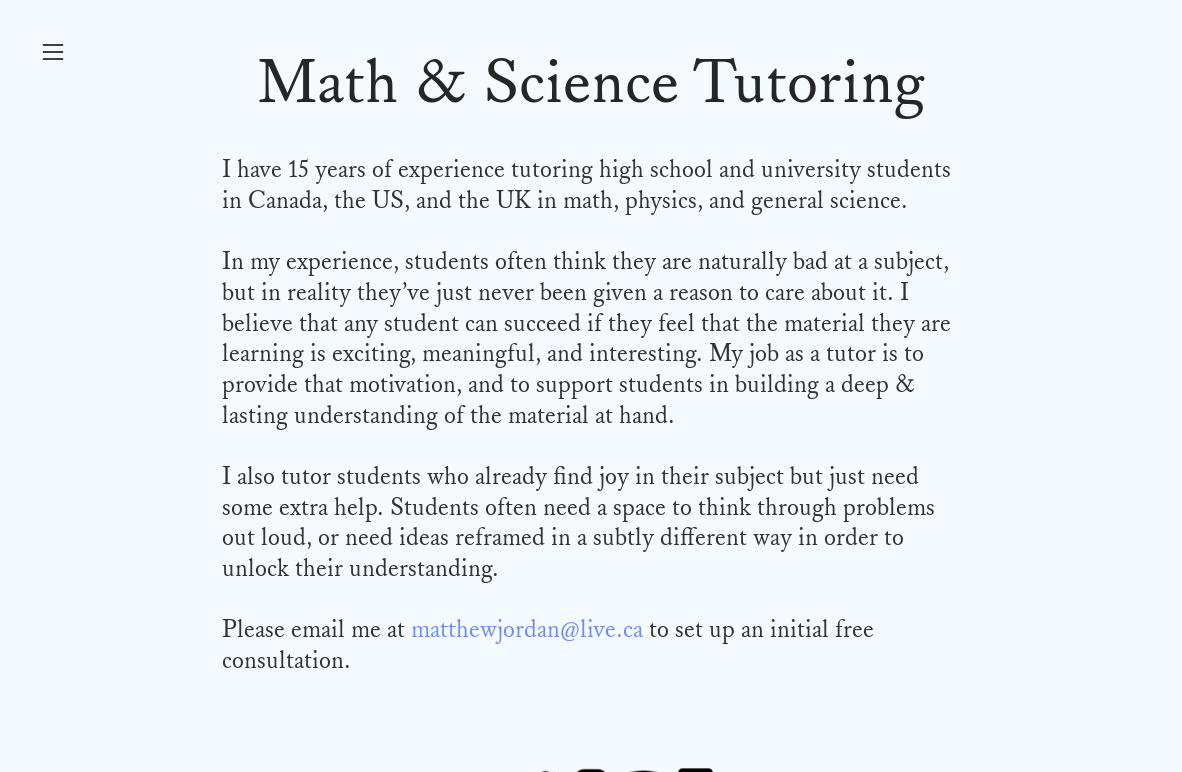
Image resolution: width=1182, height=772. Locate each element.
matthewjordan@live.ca (527, 630)
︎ (53, 52)
